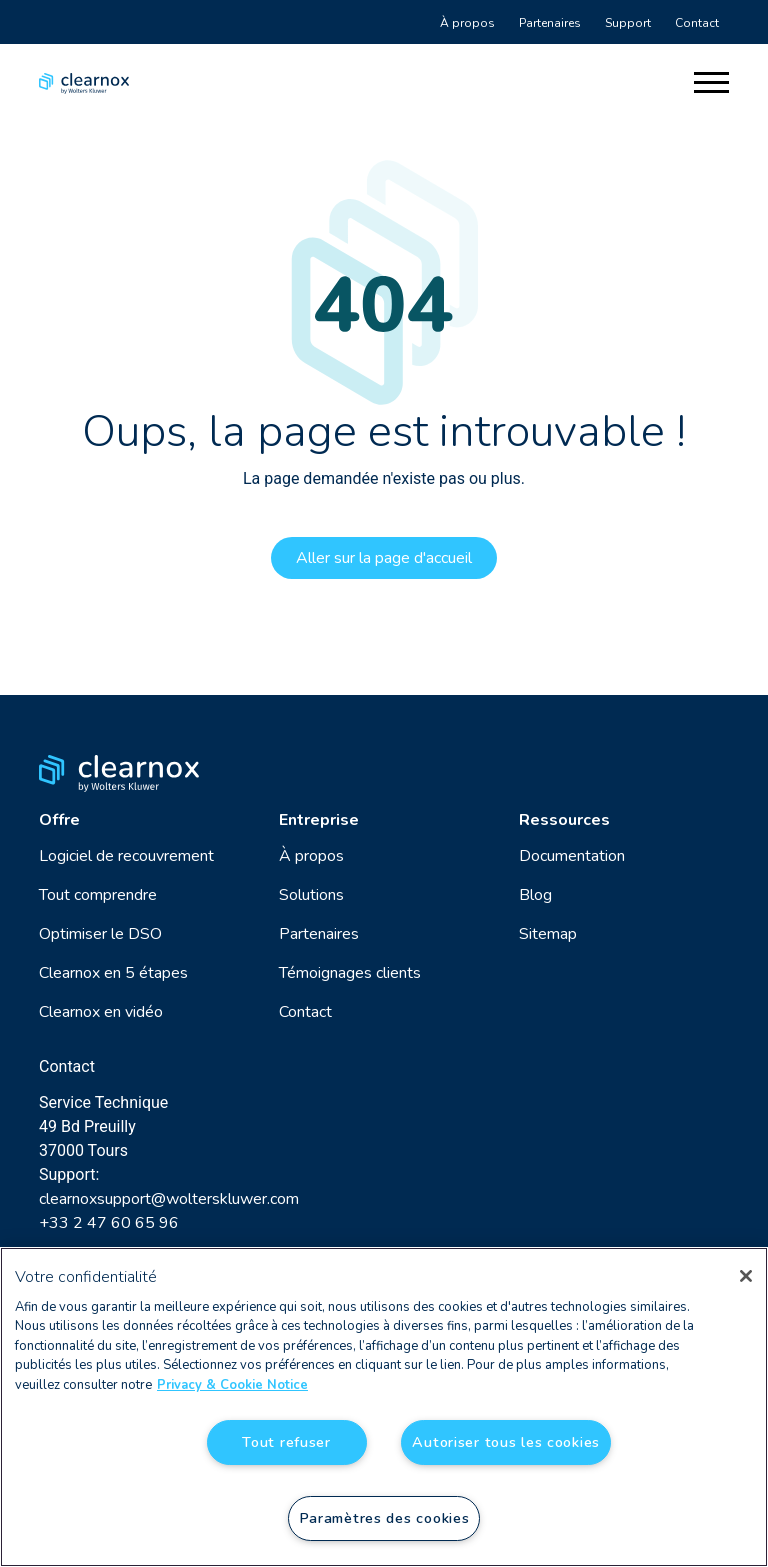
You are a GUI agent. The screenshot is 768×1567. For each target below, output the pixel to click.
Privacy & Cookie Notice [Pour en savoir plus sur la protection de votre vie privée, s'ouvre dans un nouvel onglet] (232, 1385)
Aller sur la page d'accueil (384, 558)
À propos (467, 23)
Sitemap (548, 934)
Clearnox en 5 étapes (113, 973)
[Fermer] (746, 1276)
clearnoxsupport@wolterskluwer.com (169, 1199)
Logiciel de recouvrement (126, 856)
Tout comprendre (98, 895)
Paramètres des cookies (384, 1518)
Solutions (311, 895)
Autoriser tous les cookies (506, 1442)
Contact (697, 23)
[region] (384, 1407)
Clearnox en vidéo (101, 1012)
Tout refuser (286, 1442)
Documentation (572, 856)
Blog (535, 895)
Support (628, 23)
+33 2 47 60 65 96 (109, 1223)
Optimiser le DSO (100, 934)
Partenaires (550, 23)
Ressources (564, 820)
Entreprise (319, 820)
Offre (59, 820)
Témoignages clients (350, 973)
